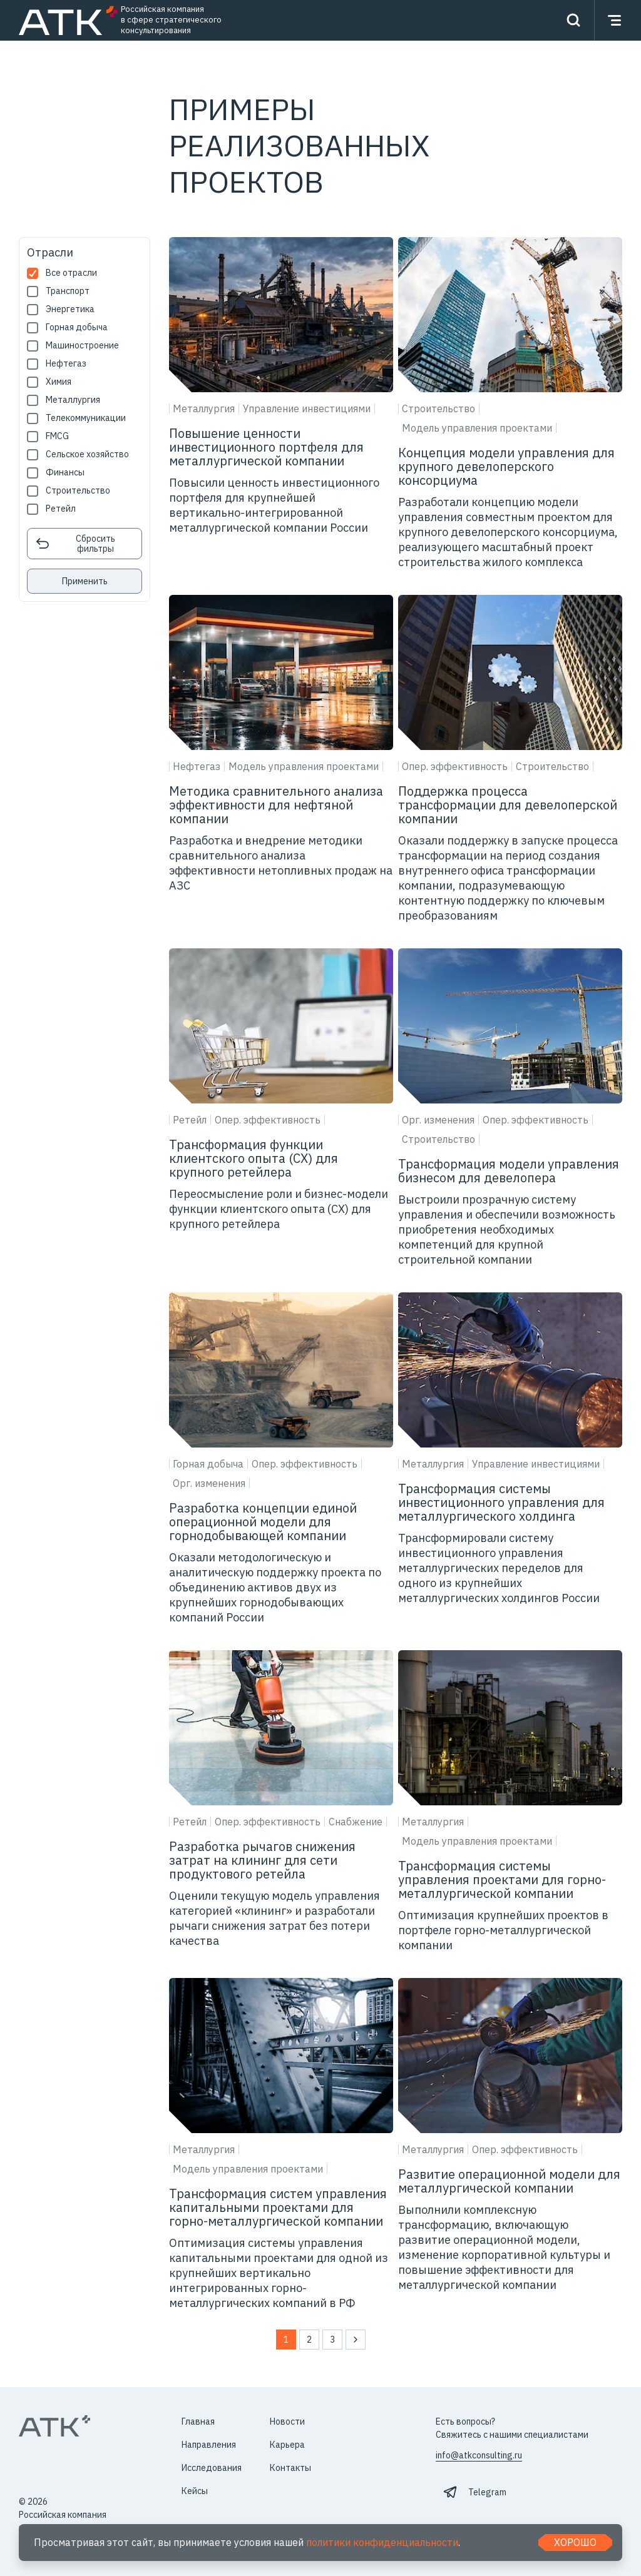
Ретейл (61, 509)
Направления (209, 2444)
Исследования (212, 2467)
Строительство (78, 490)
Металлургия (73, 400)
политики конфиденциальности (382, 2542)
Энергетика (70, 309)
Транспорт (68, 291)
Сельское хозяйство (87, 454)
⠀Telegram (483, 2492)
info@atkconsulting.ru (479, 2455)
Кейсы (195, 2491)
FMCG (57, 436)
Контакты (290, 2467)
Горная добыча (77, 327)
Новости (287, 2421)
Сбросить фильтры (75, 543)
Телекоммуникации (86, 418)
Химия (58, 382)
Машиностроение (82, 345)
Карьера (287, 2444)
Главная (198, 2421)
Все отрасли (71, 273)
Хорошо (575, 2542)
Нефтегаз (66, 363)
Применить (85, 581)
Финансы (65, 472)
